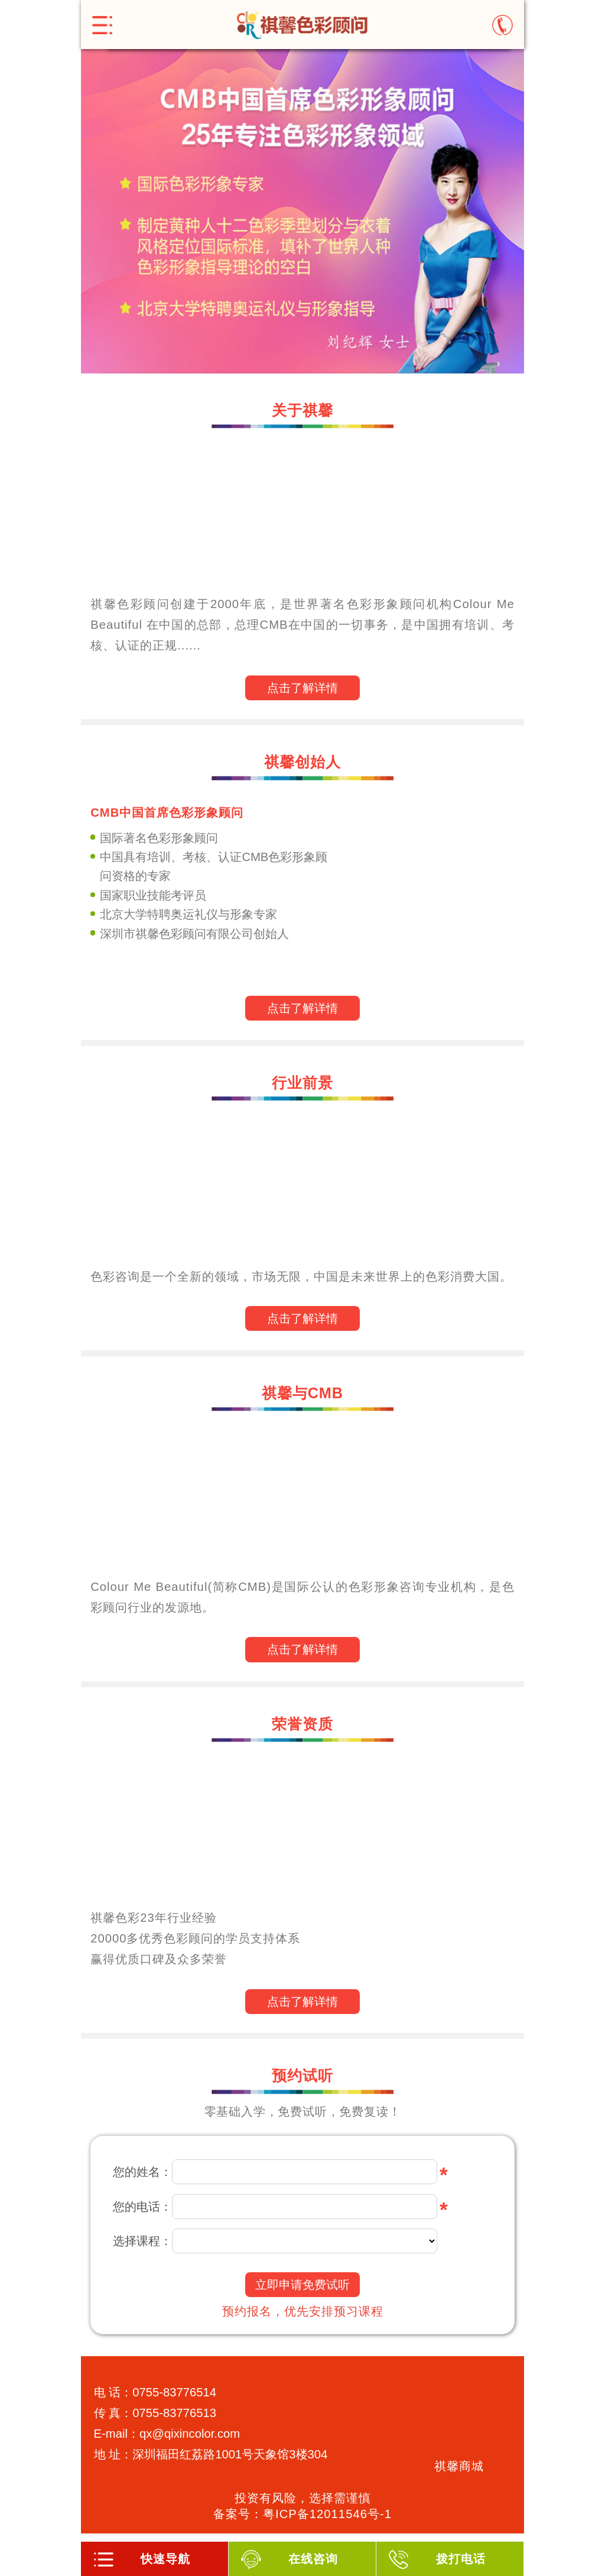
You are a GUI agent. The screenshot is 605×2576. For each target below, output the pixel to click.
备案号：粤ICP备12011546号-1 (302, 2513)
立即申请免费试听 (302, 2284)
